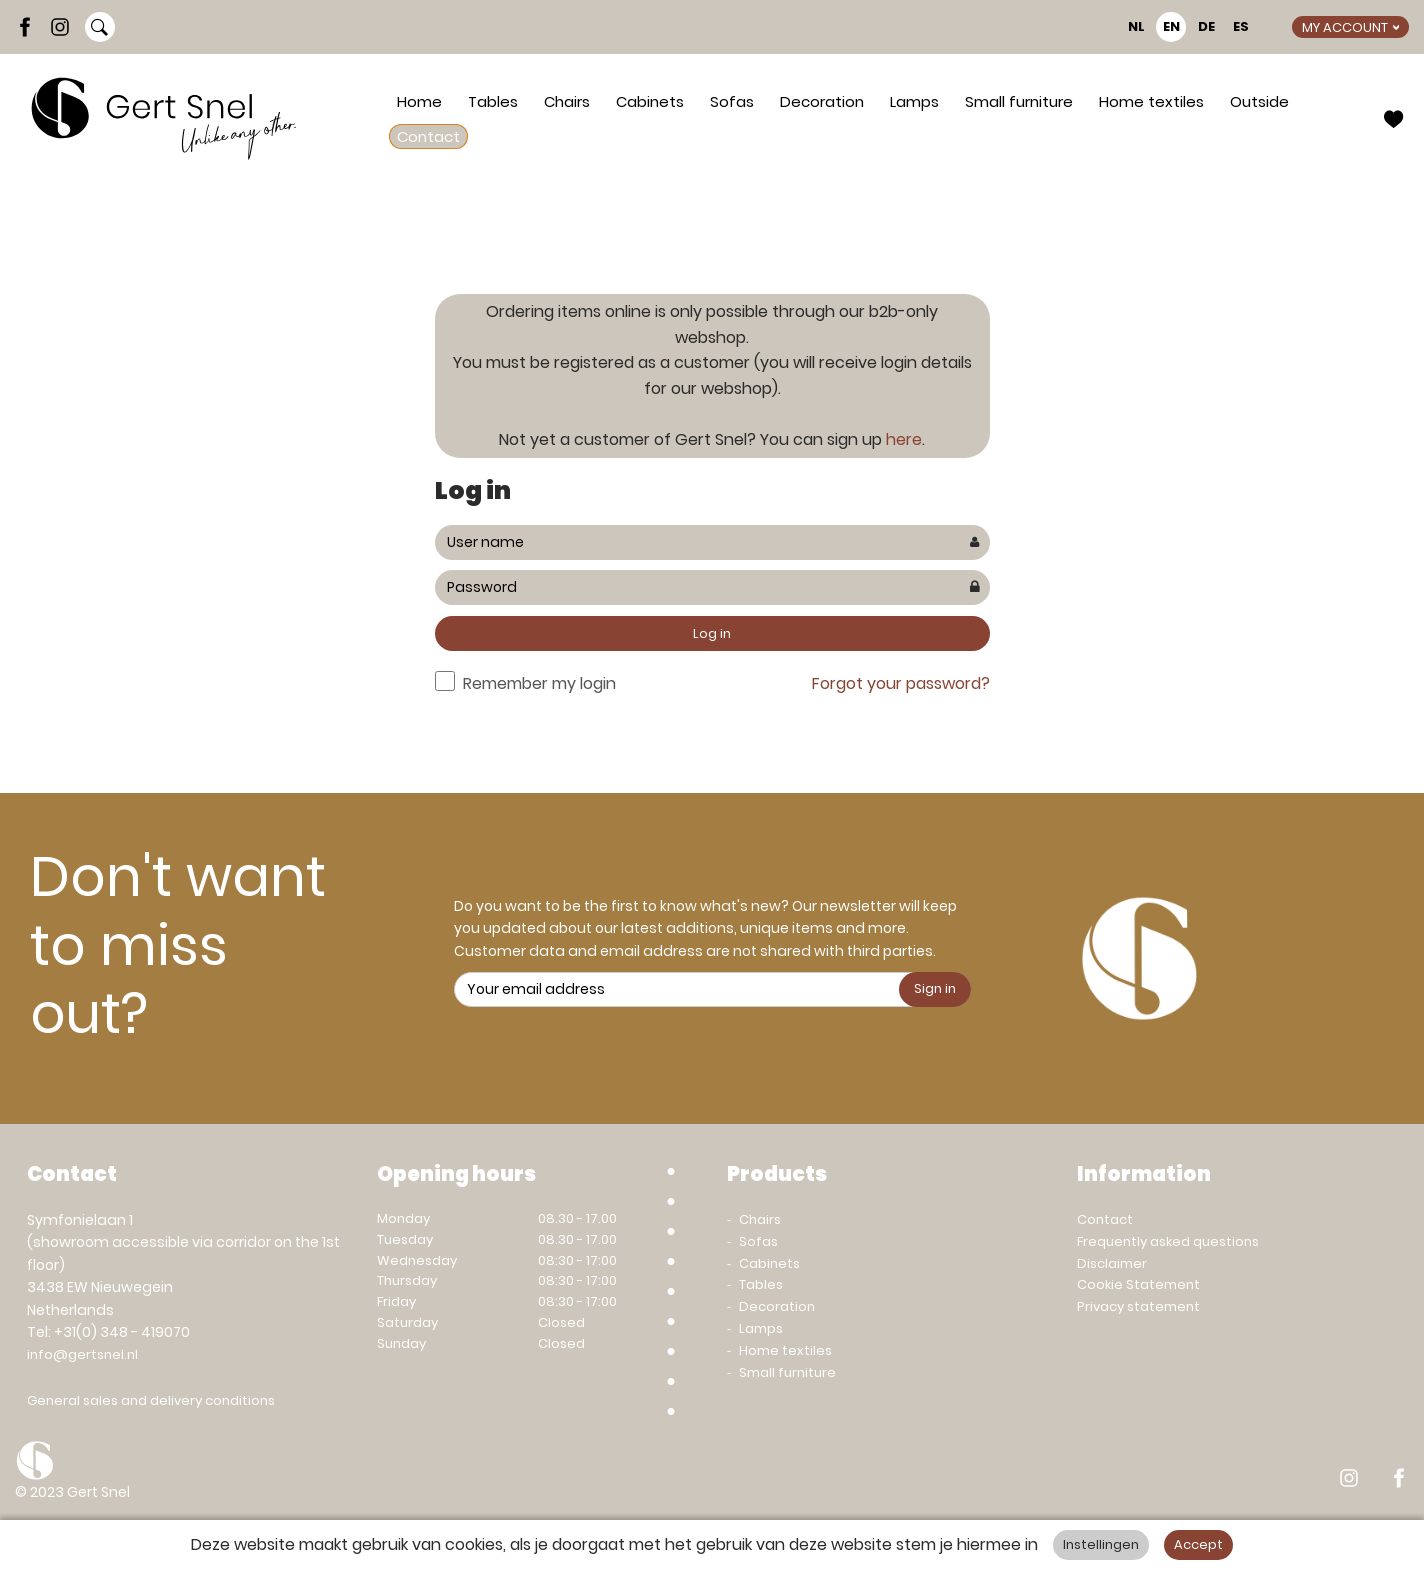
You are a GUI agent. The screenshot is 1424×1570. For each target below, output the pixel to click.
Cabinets (650, 101)
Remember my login (539, 683)
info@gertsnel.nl (82, 1354)
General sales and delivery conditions (151, 1400)
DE (1206, 26)
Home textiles (1151, 101)
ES (1241, 26)
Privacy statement (1138, 1306)
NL (1136, 26)
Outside (1259, 101)
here (904, 439)
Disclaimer (1112, 1263)
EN (1171, 26)
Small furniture (1019, 101)
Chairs (567, 101)
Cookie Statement (1138, 1284)
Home (419, 101)
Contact (428, 136)
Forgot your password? (901, 683)
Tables (493, 101)
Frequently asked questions (1168, 1241)
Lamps (914, 101)
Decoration (822, 101)
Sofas (732, 101)
